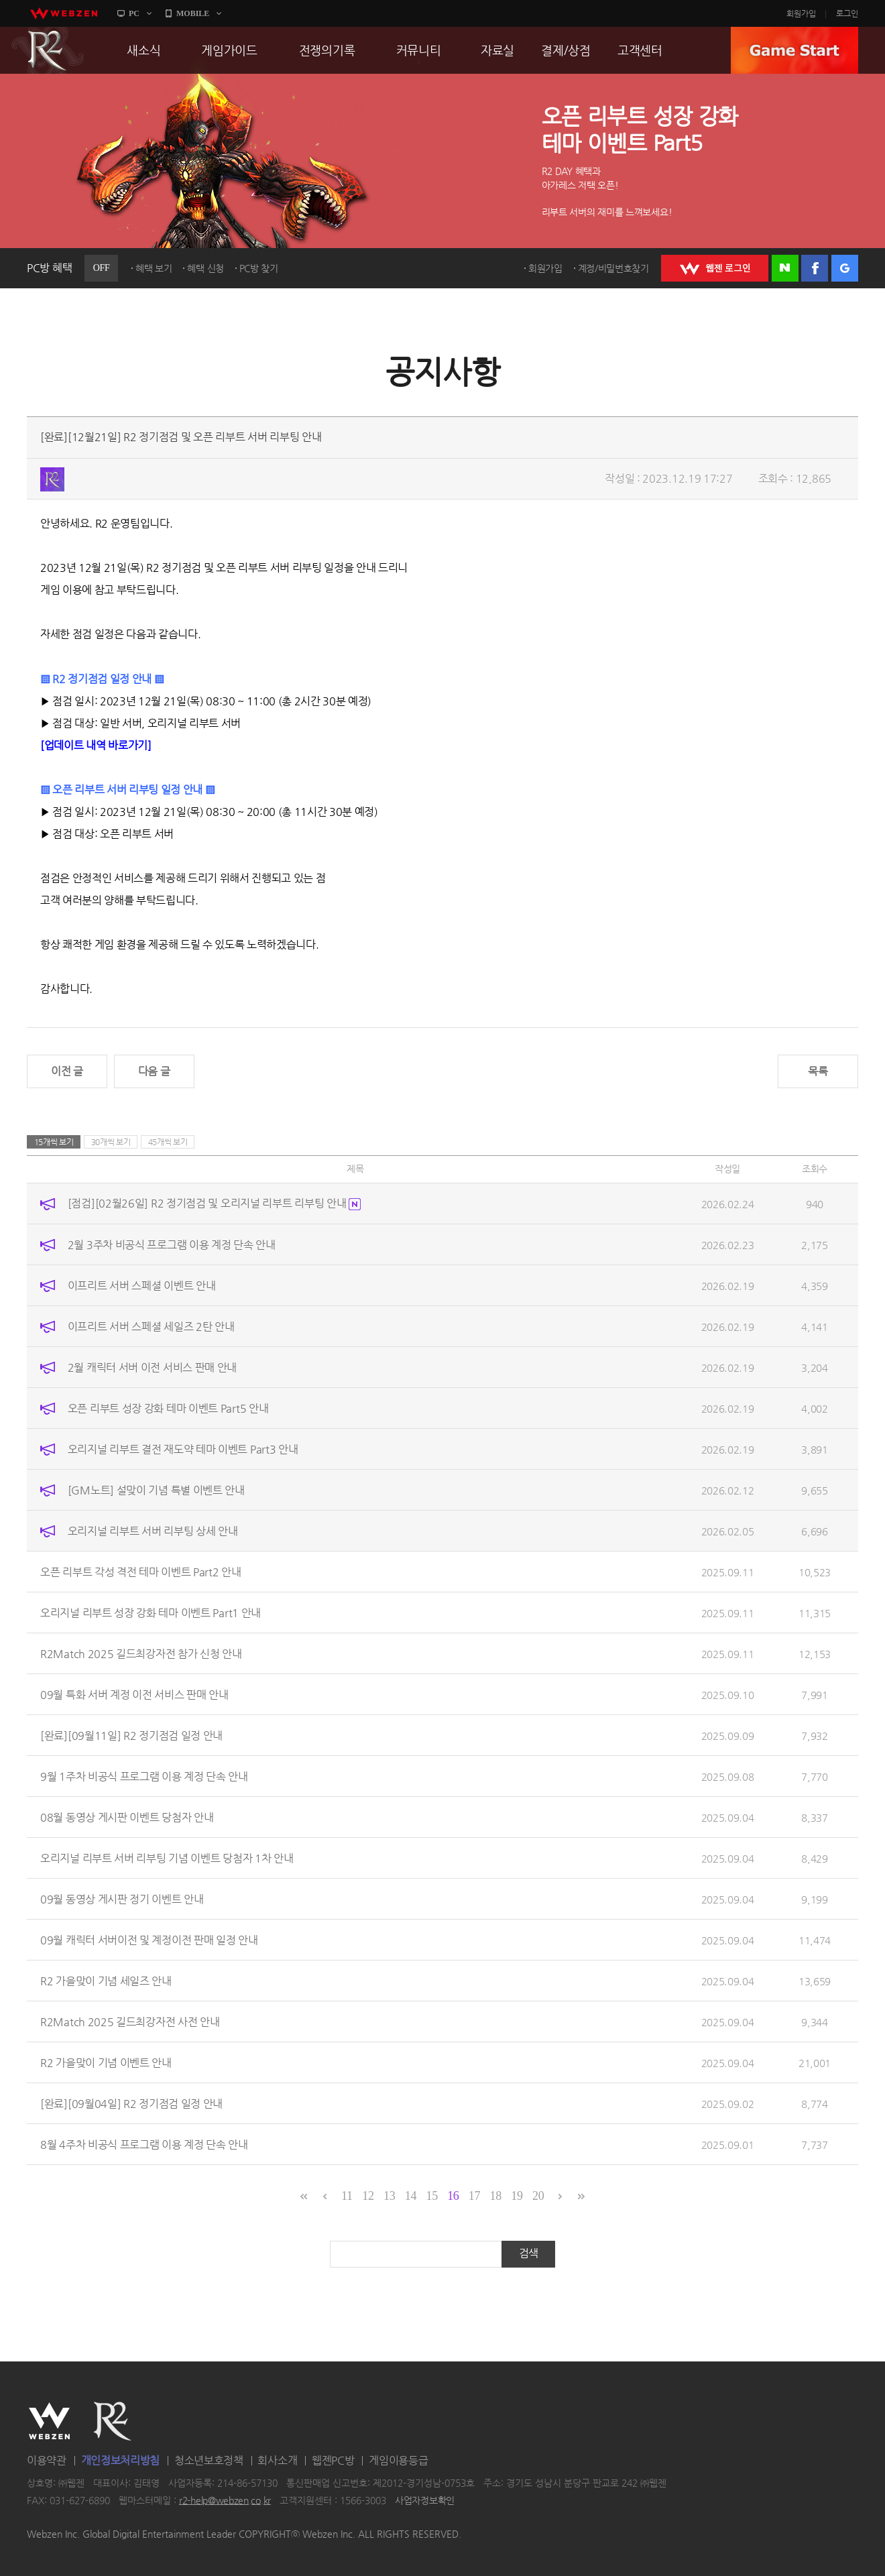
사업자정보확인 (425, 2500)
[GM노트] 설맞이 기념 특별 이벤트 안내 (156, 1489)
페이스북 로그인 (814, 268)
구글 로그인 (844, 268)
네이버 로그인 (785, 268)
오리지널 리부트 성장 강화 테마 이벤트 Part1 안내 (150, 1612)
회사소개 (277, 2460)
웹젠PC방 (333, 2460)
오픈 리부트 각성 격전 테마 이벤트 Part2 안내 (140, 1571)
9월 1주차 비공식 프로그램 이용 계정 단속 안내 (144, 1775)
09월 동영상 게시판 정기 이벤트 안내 (122, 1898)
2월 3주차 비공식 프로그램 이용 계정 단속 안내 (172, 1244)
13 (389, 2196)
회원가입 (801, 13)
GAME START (794, 50)
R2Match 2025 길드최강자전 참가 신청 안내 (141, 1653)
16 (453, 2196)
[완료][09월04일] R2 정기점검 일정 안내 (131, 2103)
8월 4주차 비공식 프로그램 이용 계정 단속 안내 (144, 2144)
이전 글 (67, 1071)
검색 (528, 2253)
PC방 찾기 (258, 268)
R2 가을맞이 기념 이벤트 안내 (106, 2062)
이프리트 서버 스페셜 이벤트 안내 (142, 1285)
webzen (63, 13)
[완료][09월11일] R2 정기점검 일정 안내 (131, 1735)
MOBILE (192, 13)
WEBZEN (49, 2421)
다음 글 (154, 1071)
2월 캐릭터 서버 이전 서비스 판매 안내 (152, 1366)
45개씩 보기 (168, 1142)
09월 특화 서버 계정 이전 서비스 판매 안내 (134, 1694)
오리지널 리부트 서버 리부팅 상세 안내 (153, 1530)
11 (347, 2196)
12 (367, 2196)
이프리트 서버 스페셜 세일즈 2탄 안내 (151, 1326)
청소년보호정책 (208, 2460)
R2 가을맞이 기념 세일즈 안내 (106, 1980)
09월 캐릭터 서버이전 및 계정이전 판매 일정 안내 (149, 1939)
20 (538, 2196)
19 (516, 2196)
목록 (817, 1071)
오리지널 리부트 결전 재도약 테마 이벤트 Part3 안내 (183, 1448)
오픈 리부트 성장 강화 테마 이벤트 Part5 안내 (168, 1407)
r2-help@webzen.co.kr (225, 2500)
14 (410, 2196)
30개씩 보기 (111, 1142)
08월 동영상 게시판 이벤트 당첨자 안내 (126, 1816)
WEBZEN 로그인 (714, 268)
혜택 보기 (153, 268)
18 (495, 2196)
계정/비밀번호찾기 (613, 268)
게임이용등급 (398, 2460)
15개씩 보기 (54, 1142)
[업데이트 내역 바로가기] (96, 745)
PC (134, 13)
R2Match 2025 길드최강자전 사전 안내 (130, 2021)
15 (431, 2196)
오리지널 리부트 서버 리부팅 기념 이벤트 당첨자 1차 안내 (166, 1857)
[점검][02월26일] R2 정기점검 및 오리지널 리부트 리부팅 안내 (214, 1203)
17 (474, 2196)
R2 (47, 50)
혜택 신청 (205, 268)
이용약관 (46, 2460)
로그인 (847, 13)
